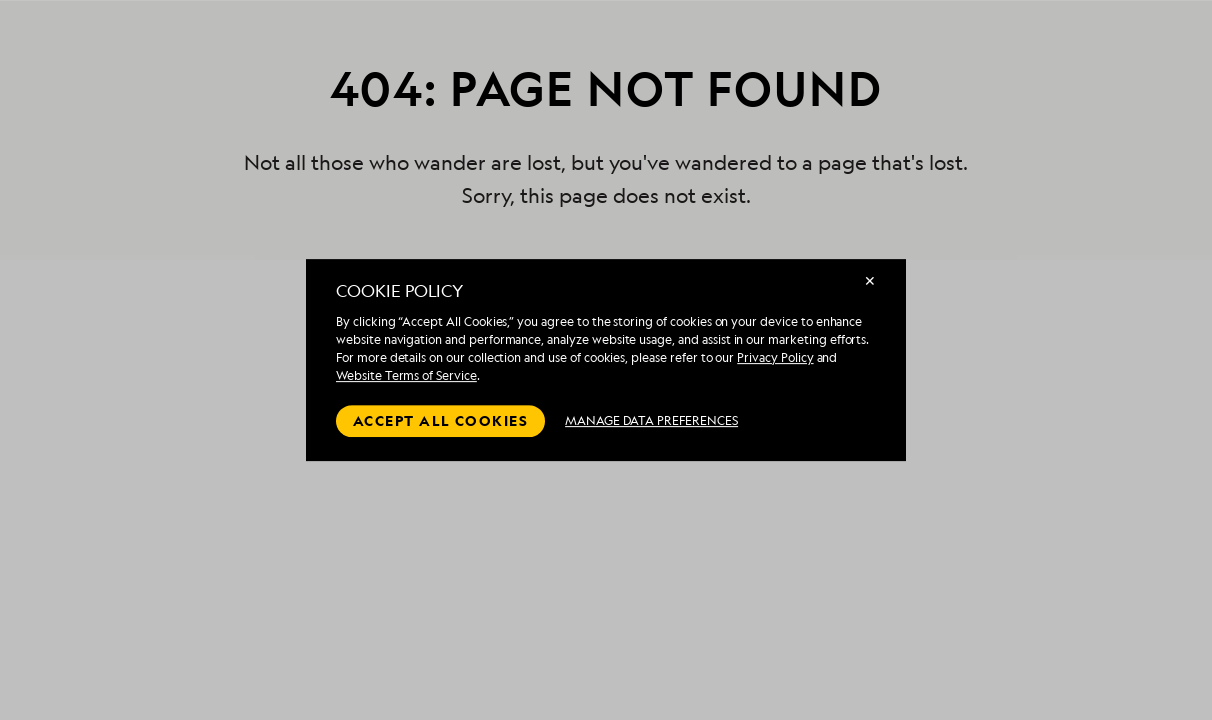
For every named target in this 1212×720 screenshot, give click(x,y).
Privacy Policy (775, 357)
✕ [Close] (870, 280)
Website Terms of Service (406, 375)
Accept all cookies (440, 420)
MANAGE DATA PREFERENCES (651, 420)
